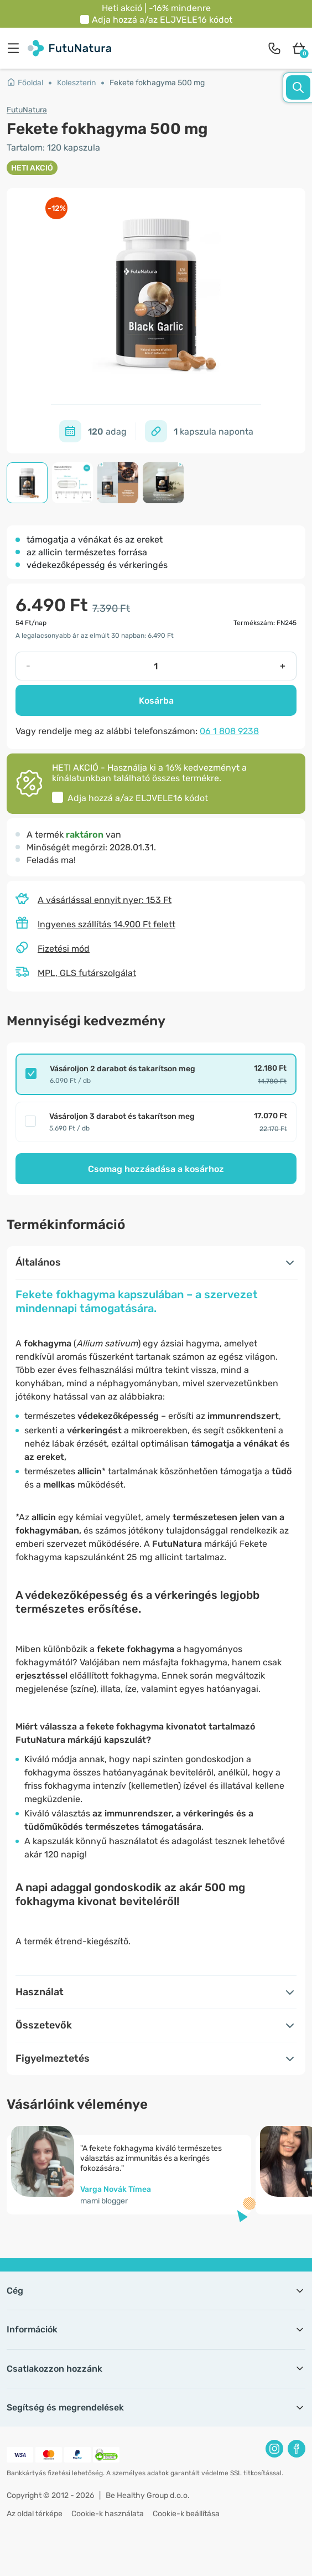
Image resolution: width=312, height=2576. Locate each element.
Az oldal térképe (35, 2513)
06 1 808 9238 (229, 731)
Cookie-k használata (107, 2513)
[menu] (16, 48)
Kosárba (156, 700)
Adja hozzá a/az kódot (162, 19)
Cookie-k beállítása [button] (186, 2513)
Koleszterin (76, 82)
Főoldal (25, 82)
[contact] (274, 48)
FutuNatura (27, 110)
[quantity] (155, 666)
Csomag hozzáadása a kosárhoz (156, 1169)
